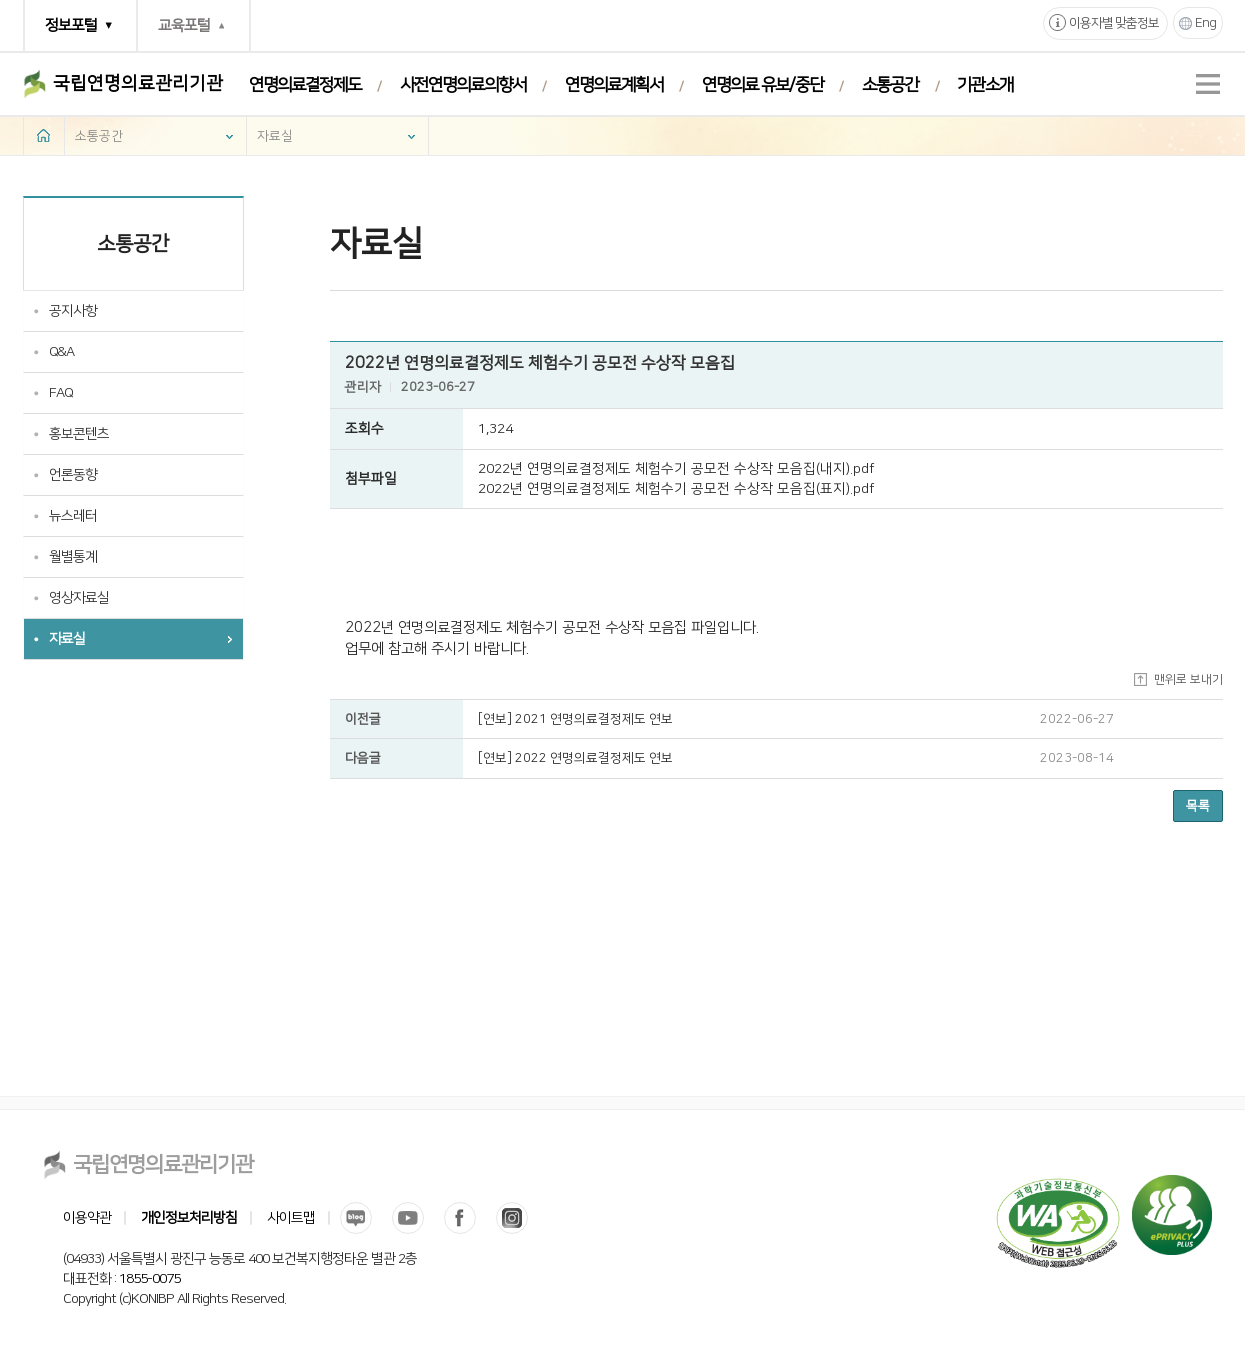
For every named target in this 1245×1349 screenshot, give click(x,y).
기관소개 (985, 85)
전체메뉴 (1208, 84)
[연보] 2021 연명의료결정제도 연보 (575, 719)
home (44, 135)
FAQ (61, 393)
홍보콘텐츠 (79, 434)
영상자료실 (79, 598)
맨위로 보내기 (1188, 679)
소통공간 (890, 85)
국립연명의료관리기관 (138, 84)
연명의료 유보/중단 (762, 85)
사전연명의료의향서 (463, 85)
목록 (1198, 806)
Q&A (61, 352)
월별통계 (73, 557)
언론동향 (73, 475)
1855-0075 (149, 1279)
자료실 (275, 136)
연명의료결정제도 (305, 85)
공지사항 (73, 311)
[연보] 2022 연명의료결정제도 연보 (575, 758)
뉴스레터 (73, 516)
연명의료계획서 (614, 85)
